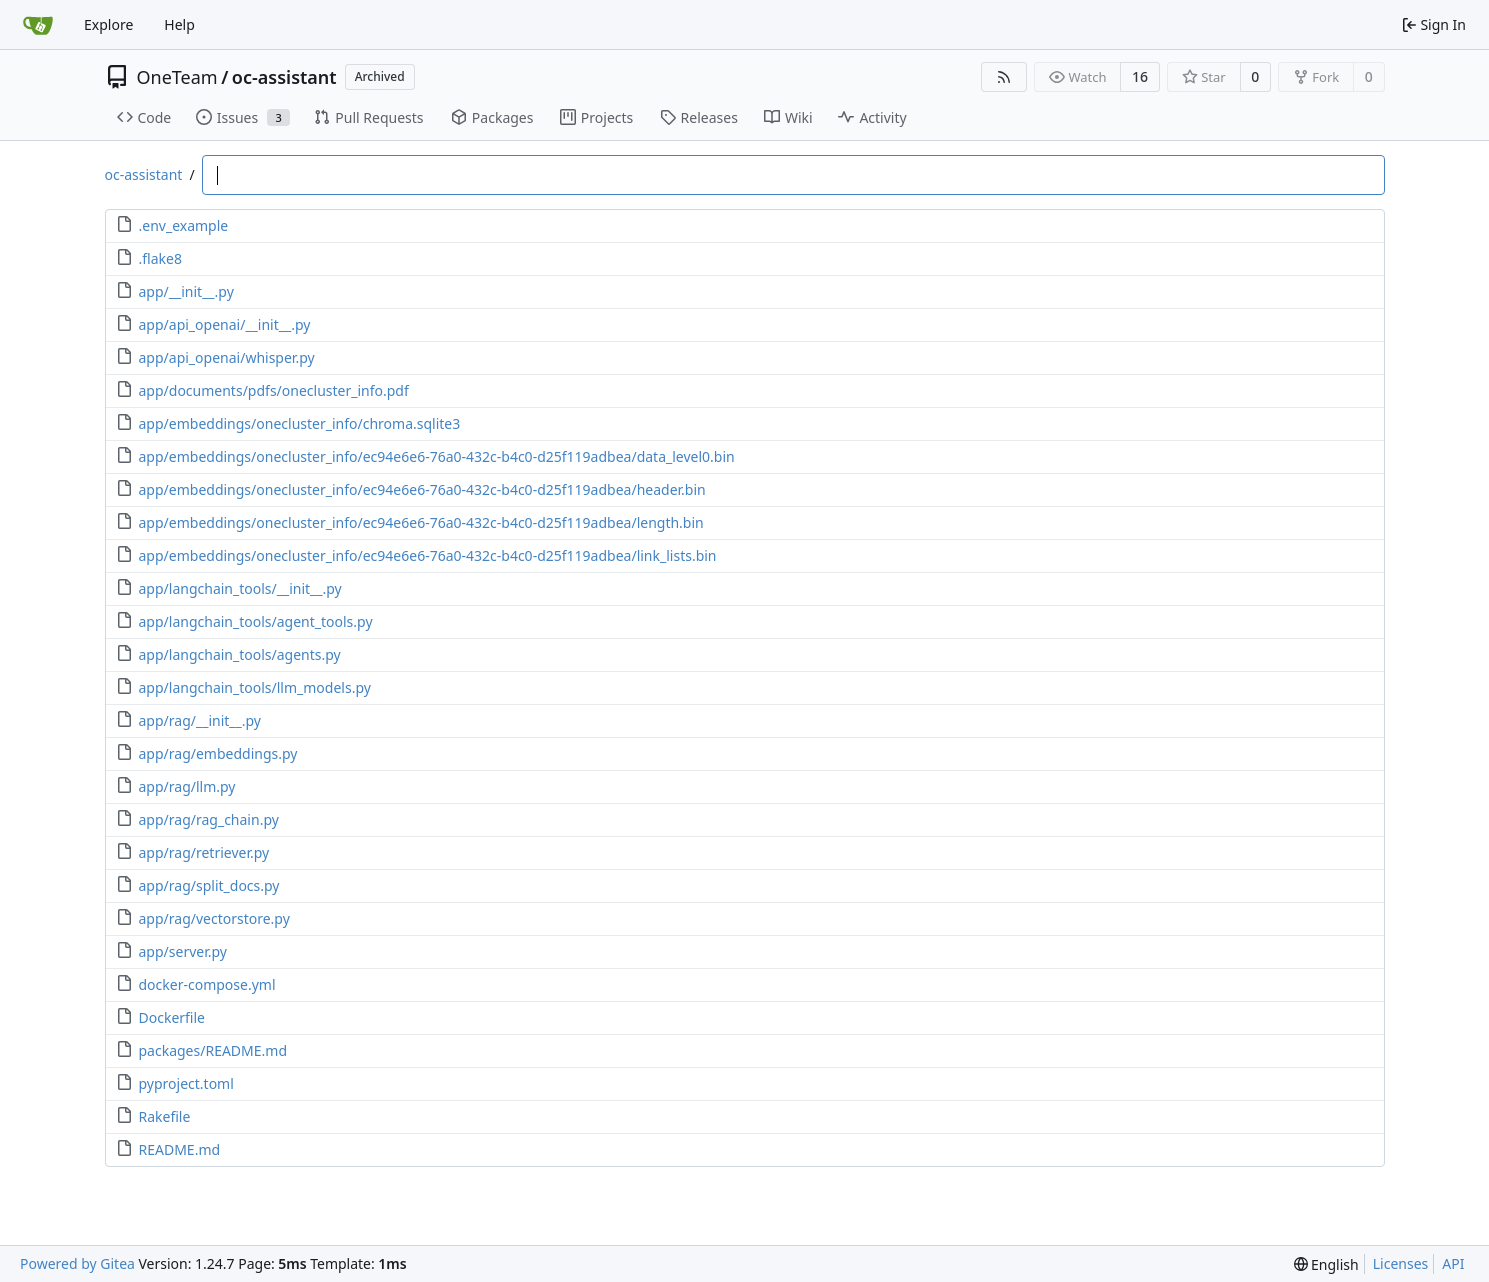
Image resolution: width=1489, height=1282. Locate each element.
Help (179, 24)
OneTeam (177, 77)
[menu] (1326, 1264)
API (1453, 1263)
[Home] (38, 25)
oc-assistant (284, 77)
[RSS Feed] (1004, 77)
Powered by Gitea (77, 1263)
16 (1140, 76)
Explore (108, 24)
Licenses (1401, 1263)
